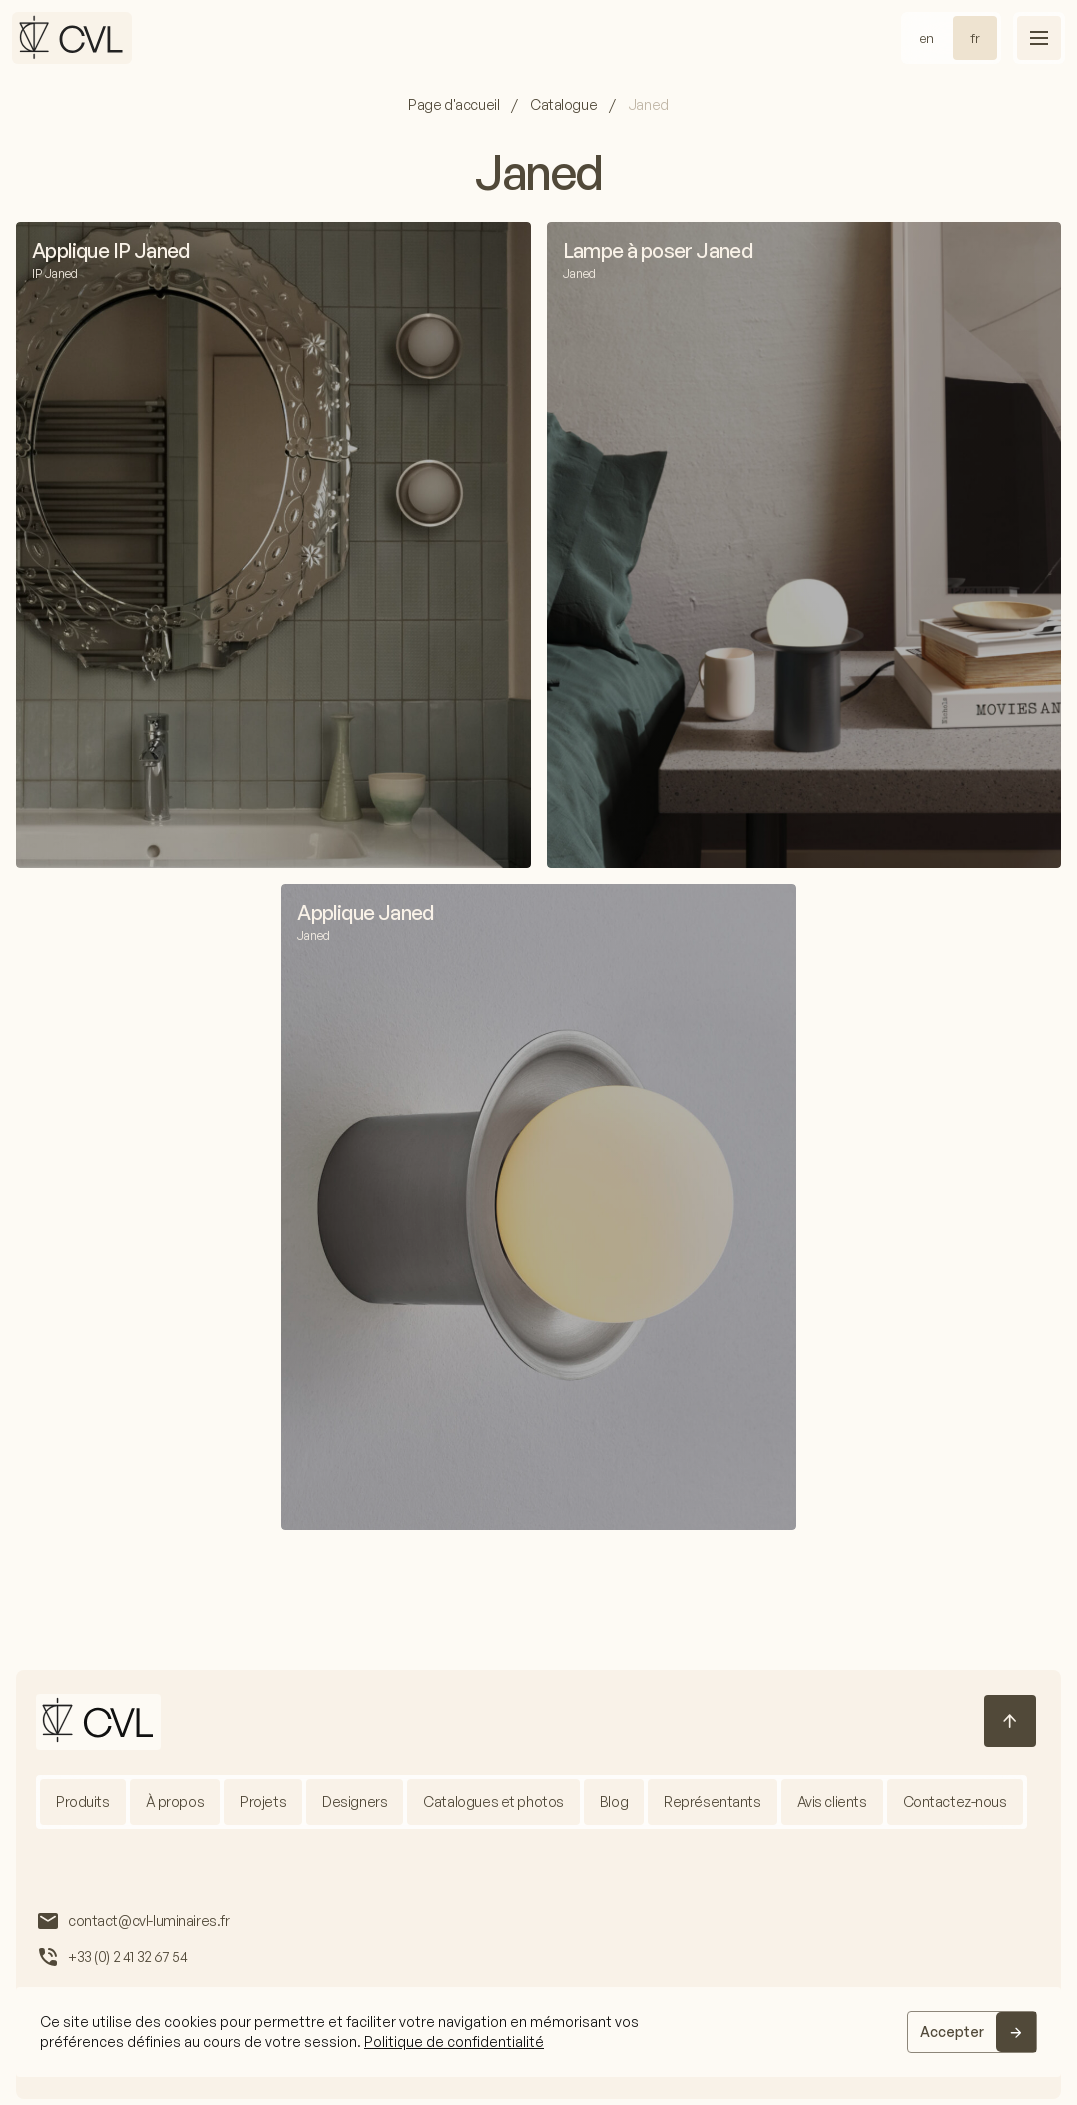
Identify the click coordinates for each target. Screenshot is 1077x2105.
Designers (354, 1801)
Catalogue (563, 104)
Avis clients (832, 1801)
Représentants (713, 1801)
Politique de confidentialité (454, 2041)
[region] (538, 2032)
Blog (614, 1801)
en (927, 38)
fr (975, 38)
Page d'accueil (453, 104)
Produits (83, 1801)
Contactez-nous (955, 1801)
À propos (175, 1801)
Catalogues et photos (494, 1801)
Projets (263, 1801)
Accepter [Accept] (952, 2031)
